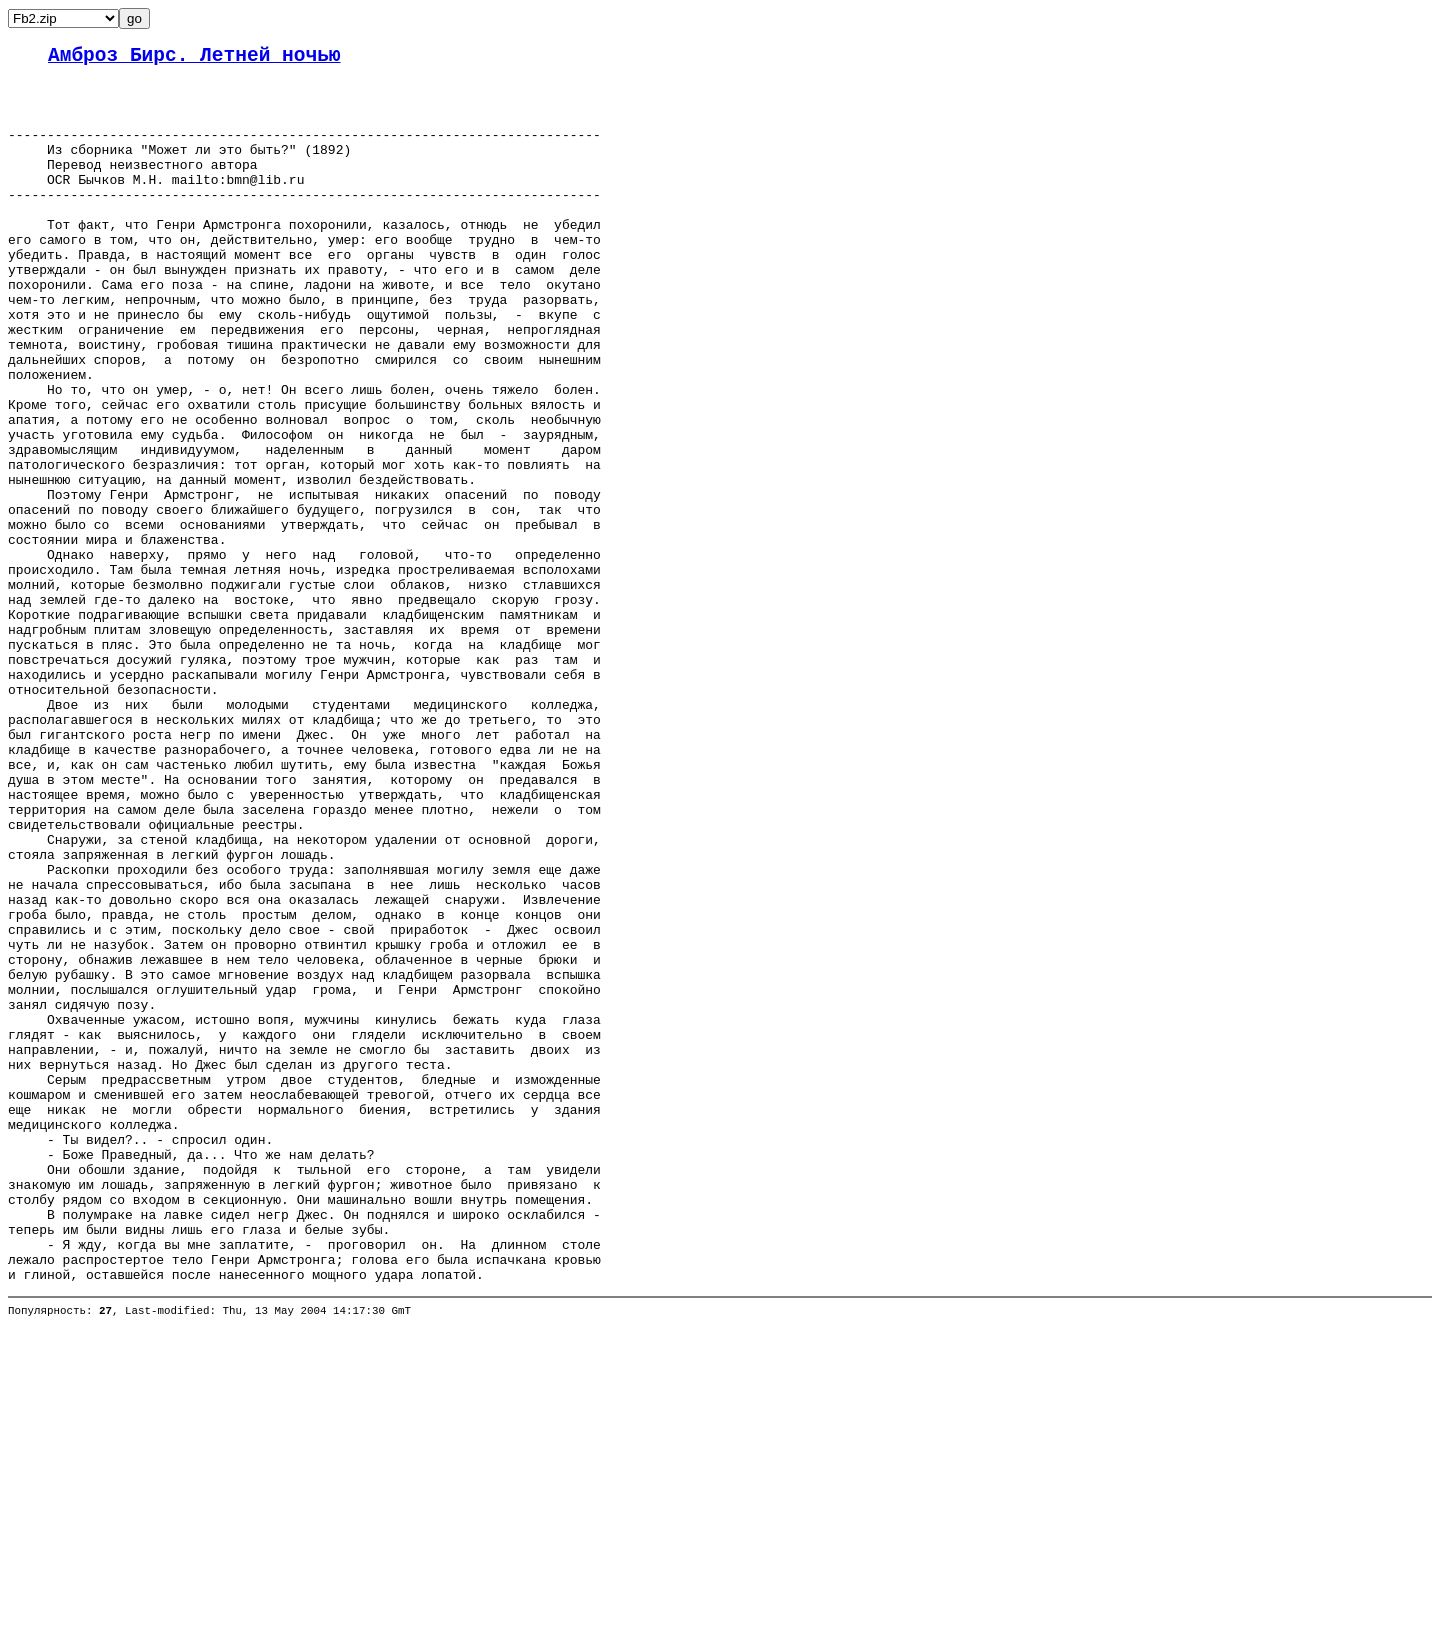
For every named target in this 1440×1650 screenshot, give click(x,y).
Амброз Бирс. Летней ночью (194, 58)
